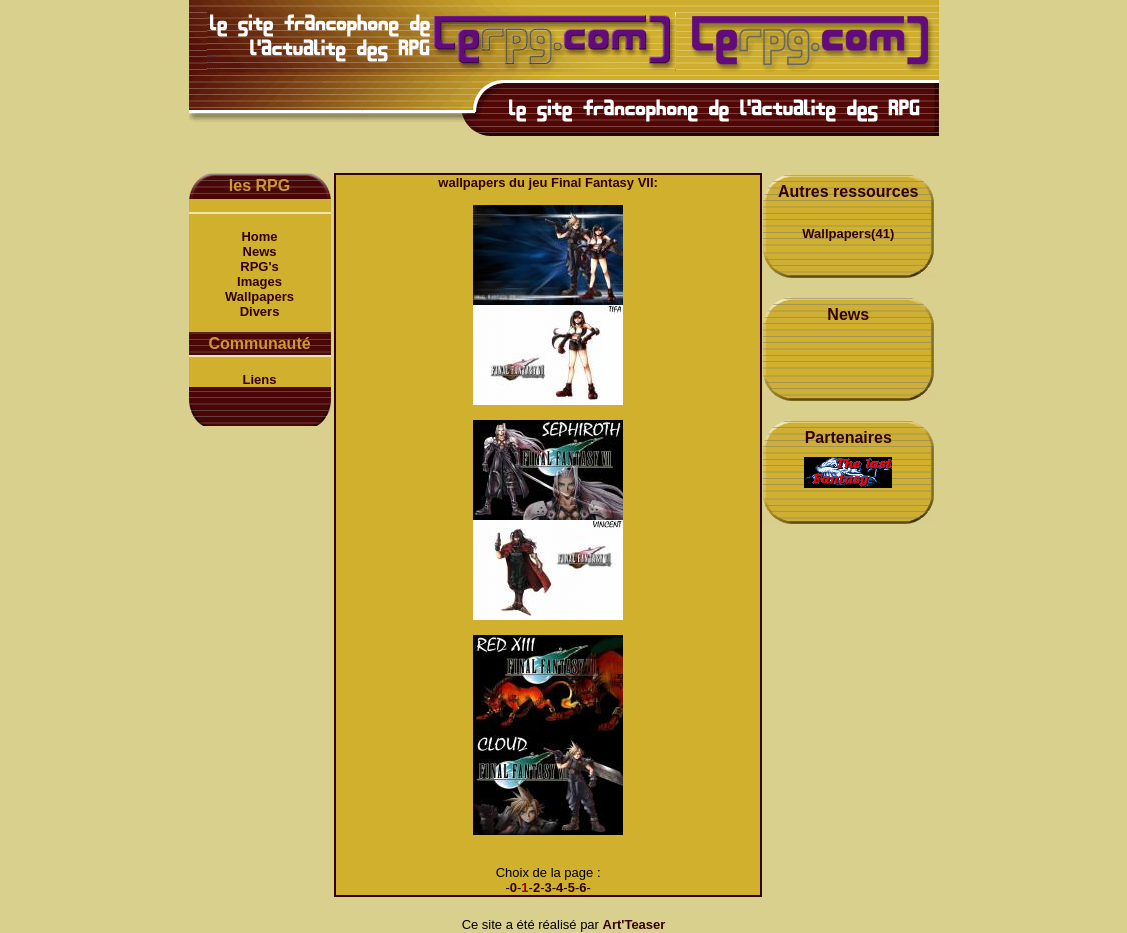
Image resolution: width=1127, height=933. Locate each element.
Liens (260, 379)
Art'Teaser (634, 924)
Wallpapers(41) (848, 233)
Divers (260, 311)
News (260, 251)
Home (259, 236)
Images (259, 281)
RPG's (259, 266)
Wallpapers (259, 296)
